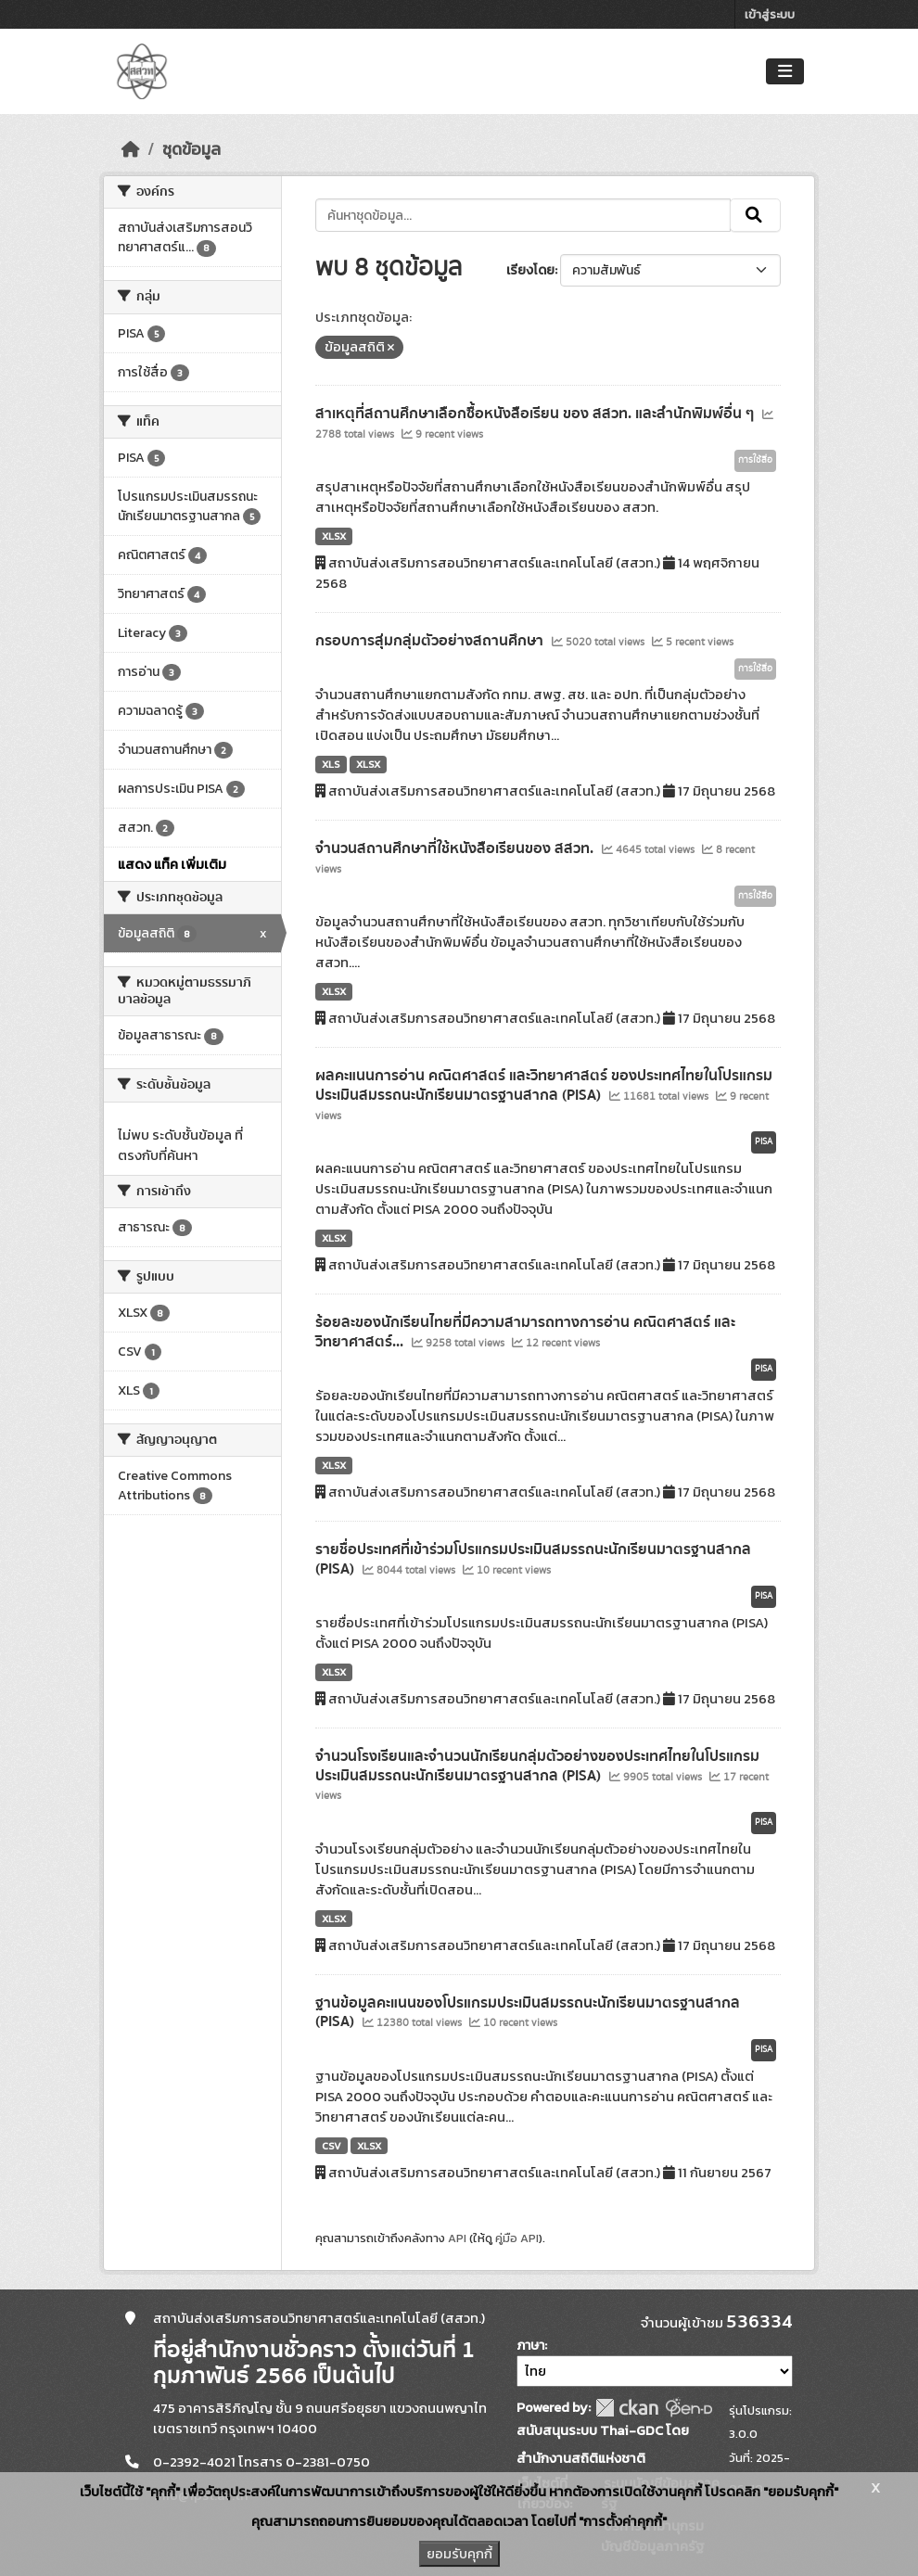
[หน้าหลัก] (130, 149)
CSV (331, 2145)
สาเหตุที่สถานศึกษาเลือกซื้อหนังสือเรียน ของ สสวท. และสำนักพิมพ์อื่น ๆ (536, 414)
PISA (763, 1141)
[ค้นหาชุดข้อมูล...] (523, 215)
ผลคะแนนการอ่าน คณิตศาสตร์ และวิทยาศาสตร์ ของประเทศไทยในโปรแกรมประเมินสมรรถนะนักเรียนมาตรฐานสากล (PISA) (543, 1085)
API (457, 2238)
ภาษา (530, 2345)
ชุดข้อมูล (191, 149)
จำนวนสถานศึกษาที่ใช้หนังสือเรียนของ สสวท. (456, 848)
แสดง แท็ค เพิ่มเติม (172, 864)
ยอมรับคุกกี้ (459, 2554)
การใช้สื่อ (755, 459)
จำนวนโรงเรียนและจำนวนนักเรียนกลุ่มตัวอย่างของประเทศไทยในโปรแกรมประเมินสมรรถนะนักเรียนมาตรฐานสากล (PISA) (537, 1766)
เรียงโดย (530, 270)
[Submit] (755, 215)
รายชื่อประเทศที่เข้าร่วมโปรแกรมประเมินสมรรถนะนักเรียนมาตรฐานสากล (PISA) (533, 1559)
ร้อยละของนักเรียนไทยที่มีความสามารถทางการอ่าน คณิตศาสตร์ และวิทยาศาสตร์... (525, 1332)
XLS (331, 764)
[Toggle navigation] (785, 71)
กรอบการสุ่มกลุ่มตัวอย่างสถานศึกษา (431, 641)
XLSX (334, 536)
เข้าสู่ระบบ (770, 14)
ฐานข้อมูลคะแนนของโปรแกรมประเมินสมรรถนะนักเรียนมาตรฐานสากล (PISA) (527, 2012)
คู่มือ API (517, 2238)
